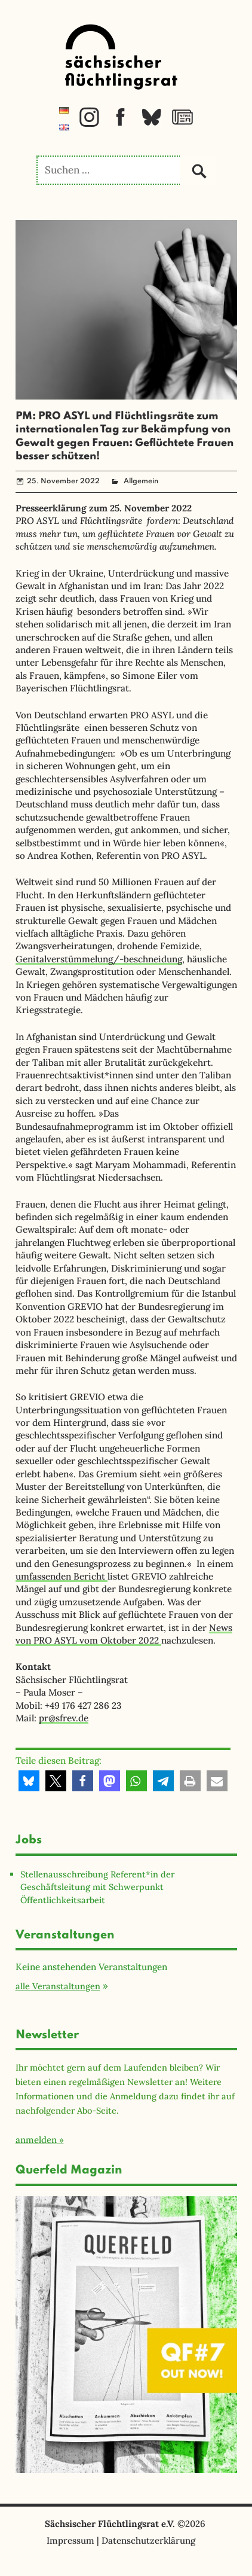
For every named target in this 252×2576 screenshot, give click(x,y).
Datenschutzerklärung (148, 2540)
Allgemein (141, 481)
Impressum (70, 2540)
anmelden (36, 2139)
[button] (29, 1780)
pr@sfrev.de (63, 1718)
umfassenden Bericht (61, 1576)
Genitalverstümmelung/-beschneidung (99, 959)
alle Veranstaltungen (58, 1986)
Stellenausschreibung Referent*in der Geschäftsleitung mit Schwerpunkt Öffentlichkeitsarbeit (97, 1887)
